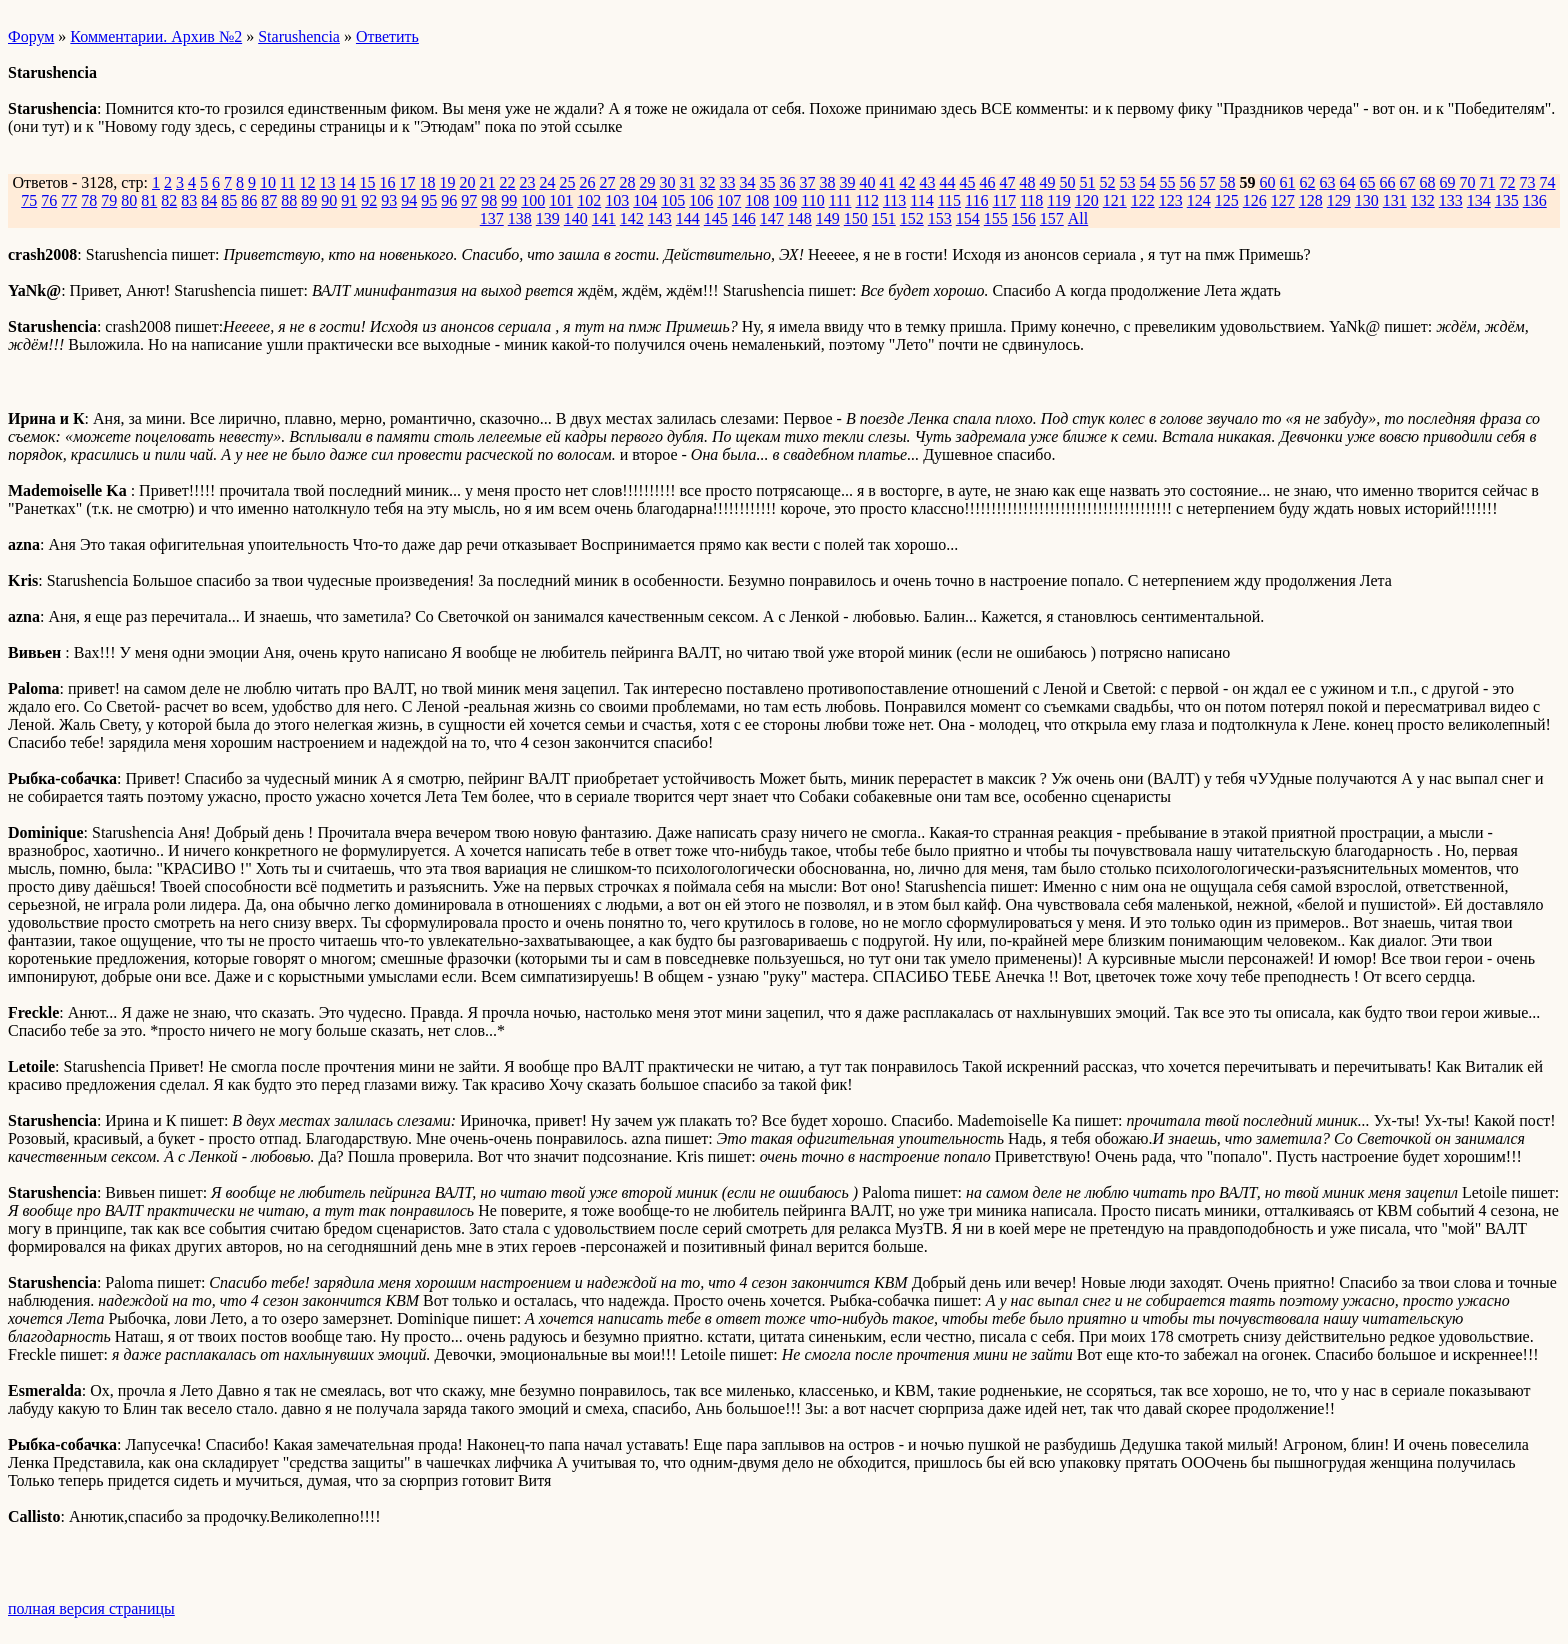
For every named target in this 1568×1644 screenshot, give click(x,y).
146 (744, 218)
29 (647, 182)
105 (673, 200)
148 (800, 218)
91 (349, 200)
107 (729, 200)
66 (1387, 182)
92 (369, 200)
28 (627, 182)
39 (847, 182)
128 (1311, 200)
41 (887, 182)
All (1078, 218)
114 (921, 200)
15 (367, 182)
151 (884, 218)
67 (1407, 182)
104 (645, 200)
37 (807, 182)
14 (347, 182)
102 (589, 200)
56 (1187, 182)
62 (1307, 182)
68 (1427, 182)
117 (1004, 200)
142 (632, 218)
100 (533, 200)
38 (827, 182)
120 (1087, 200)
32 (707, 182)
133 (1451, 200)
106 (701, 200)
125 (1227, 200)
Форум (31, 36)
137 (492, 218)
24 (547, 182)
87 (269, 200)
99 (509, 200)
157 (1052, 218)
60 (1267, 182)
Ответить (387, 36)
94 (409, 200)
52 (1107, 182)
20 (467, 182)
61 (1287, 182)
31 (687, 182)
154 (968, 218)
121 (1115, 200)
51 (1087, 182)
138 (520, 218)
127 (1283, 200)
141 (604, 218)
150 (856, 218)
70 (1467, 182)
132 (1423, 200)
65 (1367, 182)
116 (976, 200)
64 (1347, 182)
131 (1395, 200)
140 (576, 218)
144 (688, 218)
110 (812, 200)
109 (785, 200)
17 (407, 182)
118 (1031, 200)
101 (561, 200)
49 (1047, 182)
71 (1487, 182)
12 (307, 182)
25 (567, 182)
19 (447, 182)
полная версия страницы (91, 1608)
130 (1367, 200)
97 (469, 200)
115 (949, 200)
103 (617, 200)
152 (912, 218)
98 (489, 200)
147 (772, 218)
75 (29, 200)
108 (757, 200)
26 (587, 182)
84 (209, 200)
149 (828, 218)
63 (1327, 182)
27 (607, 182)
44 (947, 182)
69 (1447, 182)
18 (427, 182)
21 (487, 182)
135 (1507, 200)
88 (289, 200)
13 (327, 182)
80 (129, 200)
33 (727, 182)
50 (1067, 182)
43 (927, 182)
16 (387, 182)
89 (309, 200)
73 (1527, 182)
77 (69, 200)
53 (1127, 182)
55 (1167, 182)
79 (109, 200)
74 (1547, 182)
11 (287, 182)
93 (389, 200)
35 (767, 182)
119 (1058, 200)
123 (1171, 200)
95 (429, 200)
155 (996, 218)
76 (49, 200)
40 (867, 182)
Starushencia (299, 36)
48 (1027, 182)
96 (449, 200)
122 (1143, 200)
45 (967, 182)
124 (1199, 200)
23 (527, 182)
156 (1024, 218)
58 (1227, 182)
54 (1147, 182)
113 (894, 200)
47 (1007, 182)
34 (747, 182)
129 (1339, 200)
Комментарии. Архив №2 (156, 36)
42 (907, 182)
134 (1479, 200)
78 (89, 200)
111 (840, 200)
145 (716, 218)
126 (1255, 200)
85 (229, 200)
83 (189, 200)
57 (1207, 182)
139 (548, 218)
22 (507, 182)
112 (866, 200)
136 (1535, 200)
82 (169, 200)
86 (249, 200)
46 (987, 182)
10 (268, 182)
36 (787, 182)
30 (667, 182)
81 (149, 200)
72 (1507, 182)
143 (660, 218)
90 (329, 200)
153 (940, 218)
